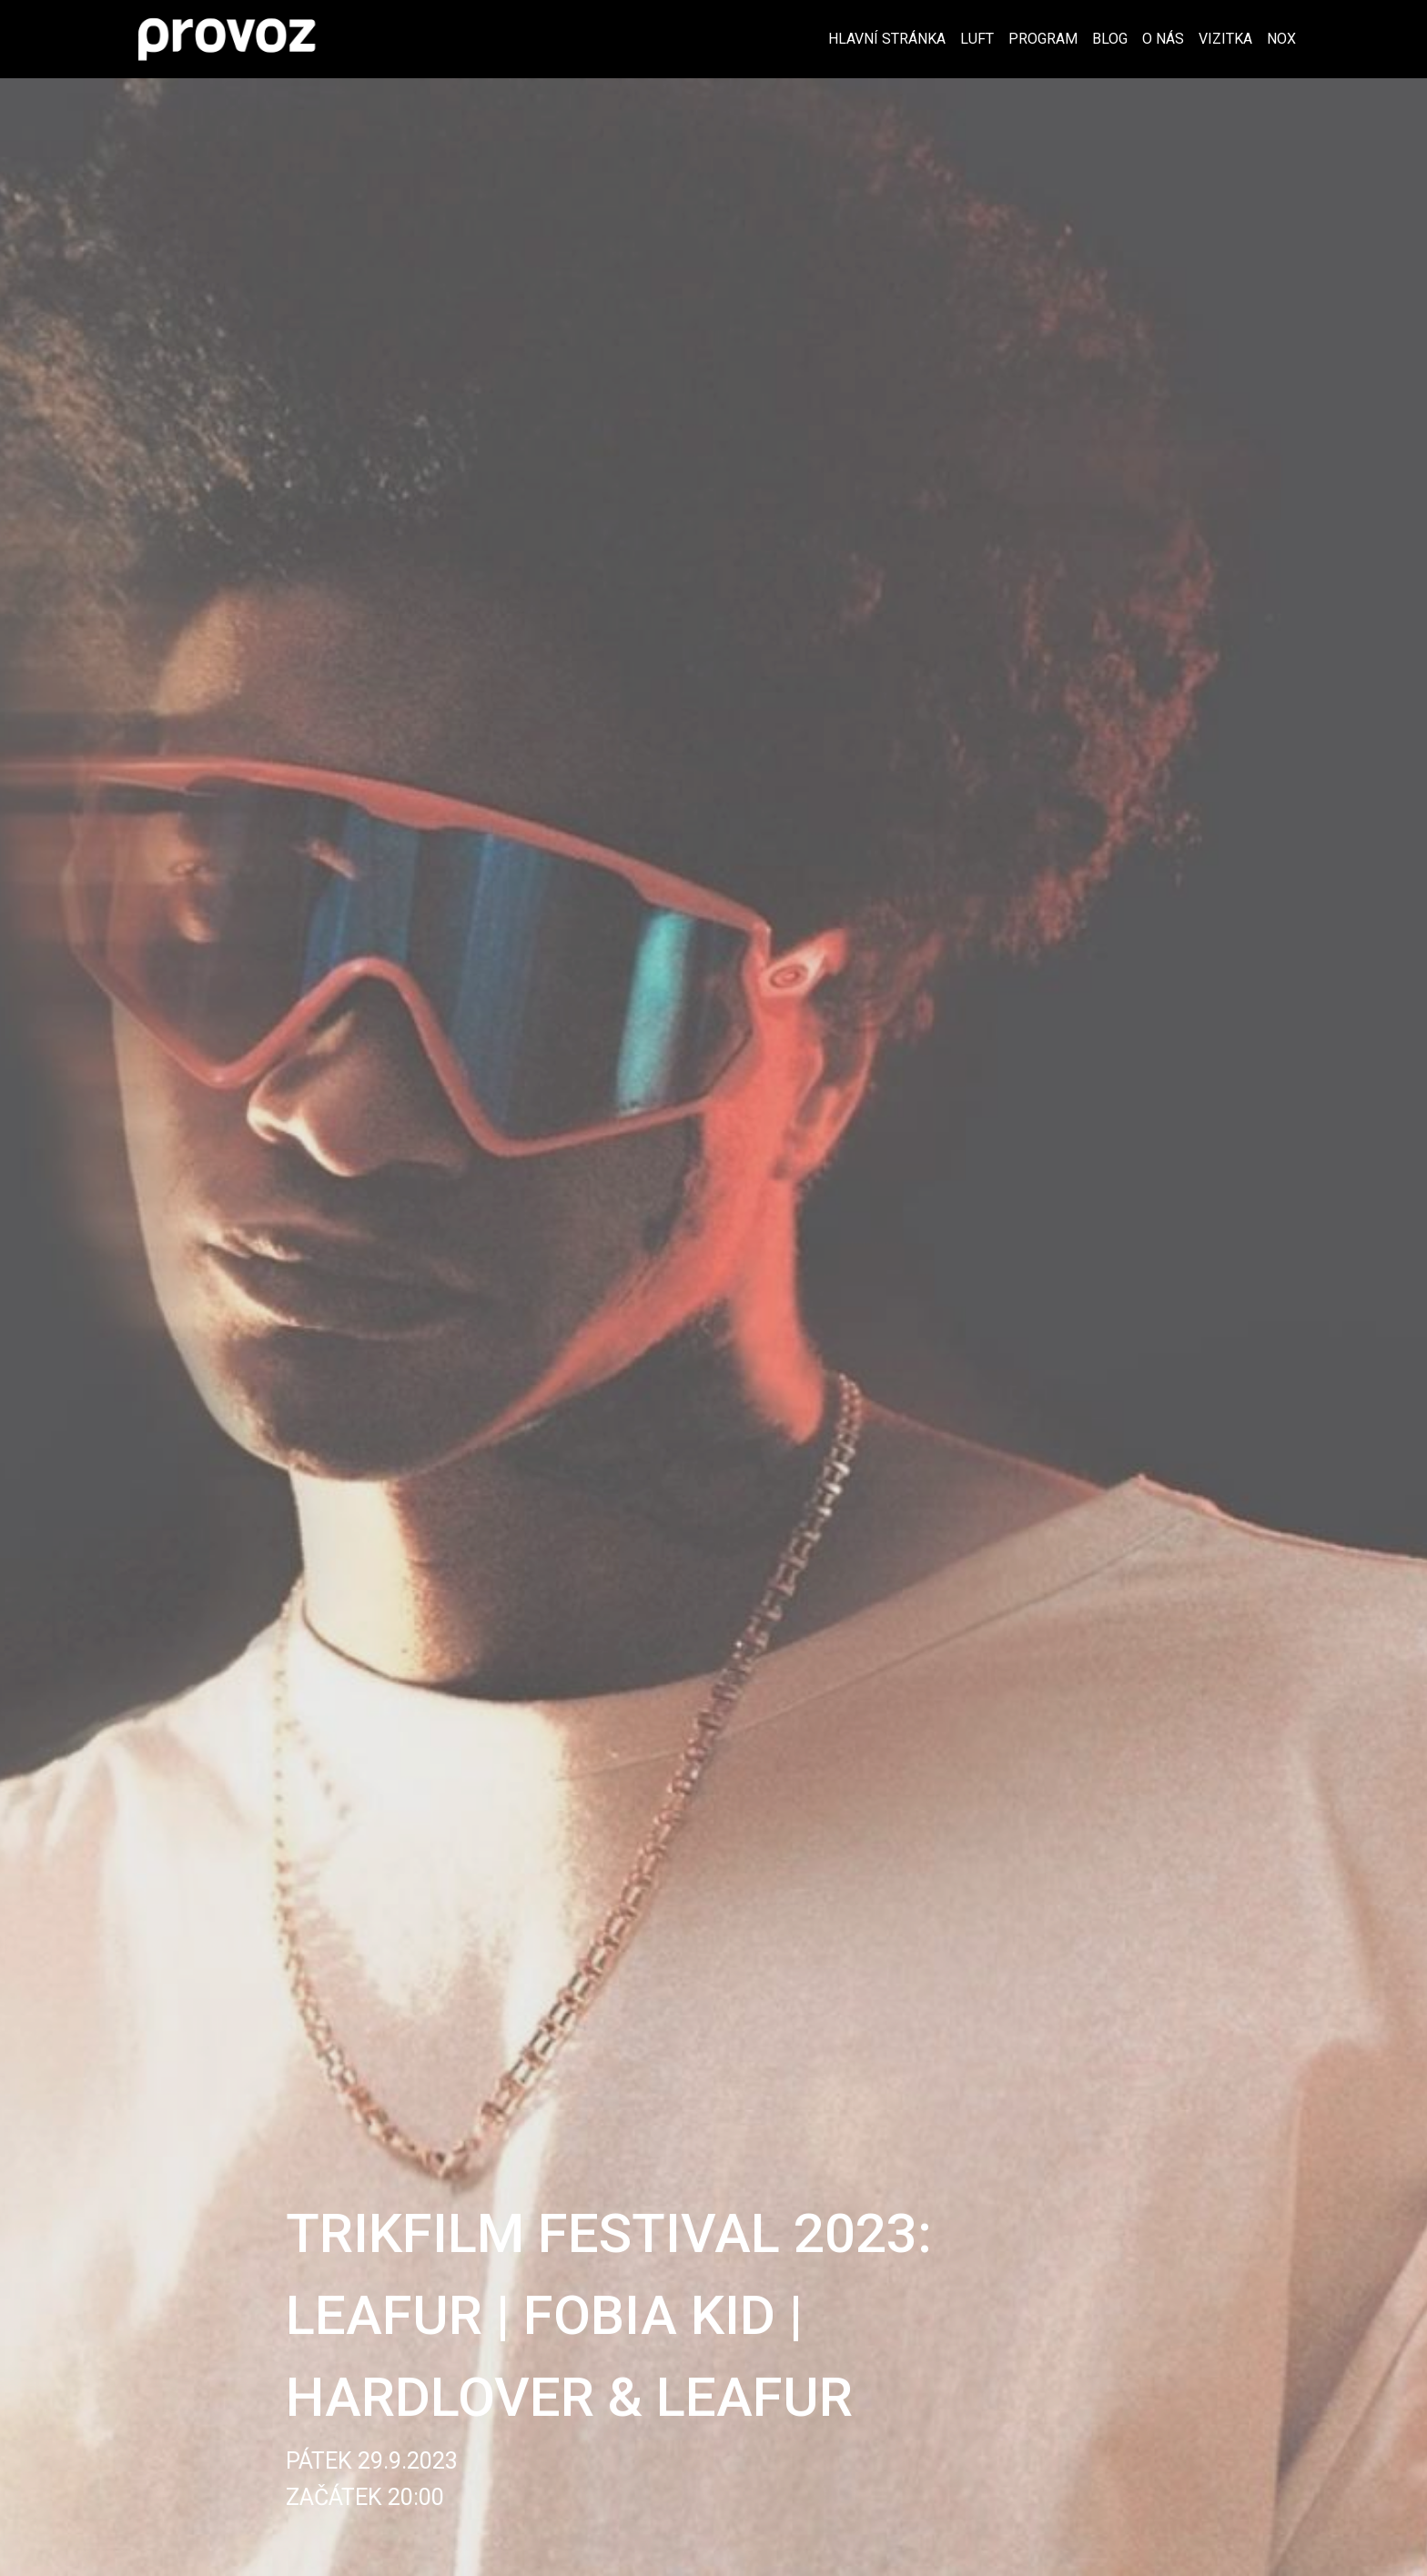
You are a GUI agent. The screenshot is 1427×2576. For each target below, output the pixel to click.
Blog (1110, 38)
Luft (977, 38)
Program (1043, 38)
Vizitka (1225, 38)
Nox (1281, 38)
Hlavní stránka (887, 38)
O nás (1163, 38)
